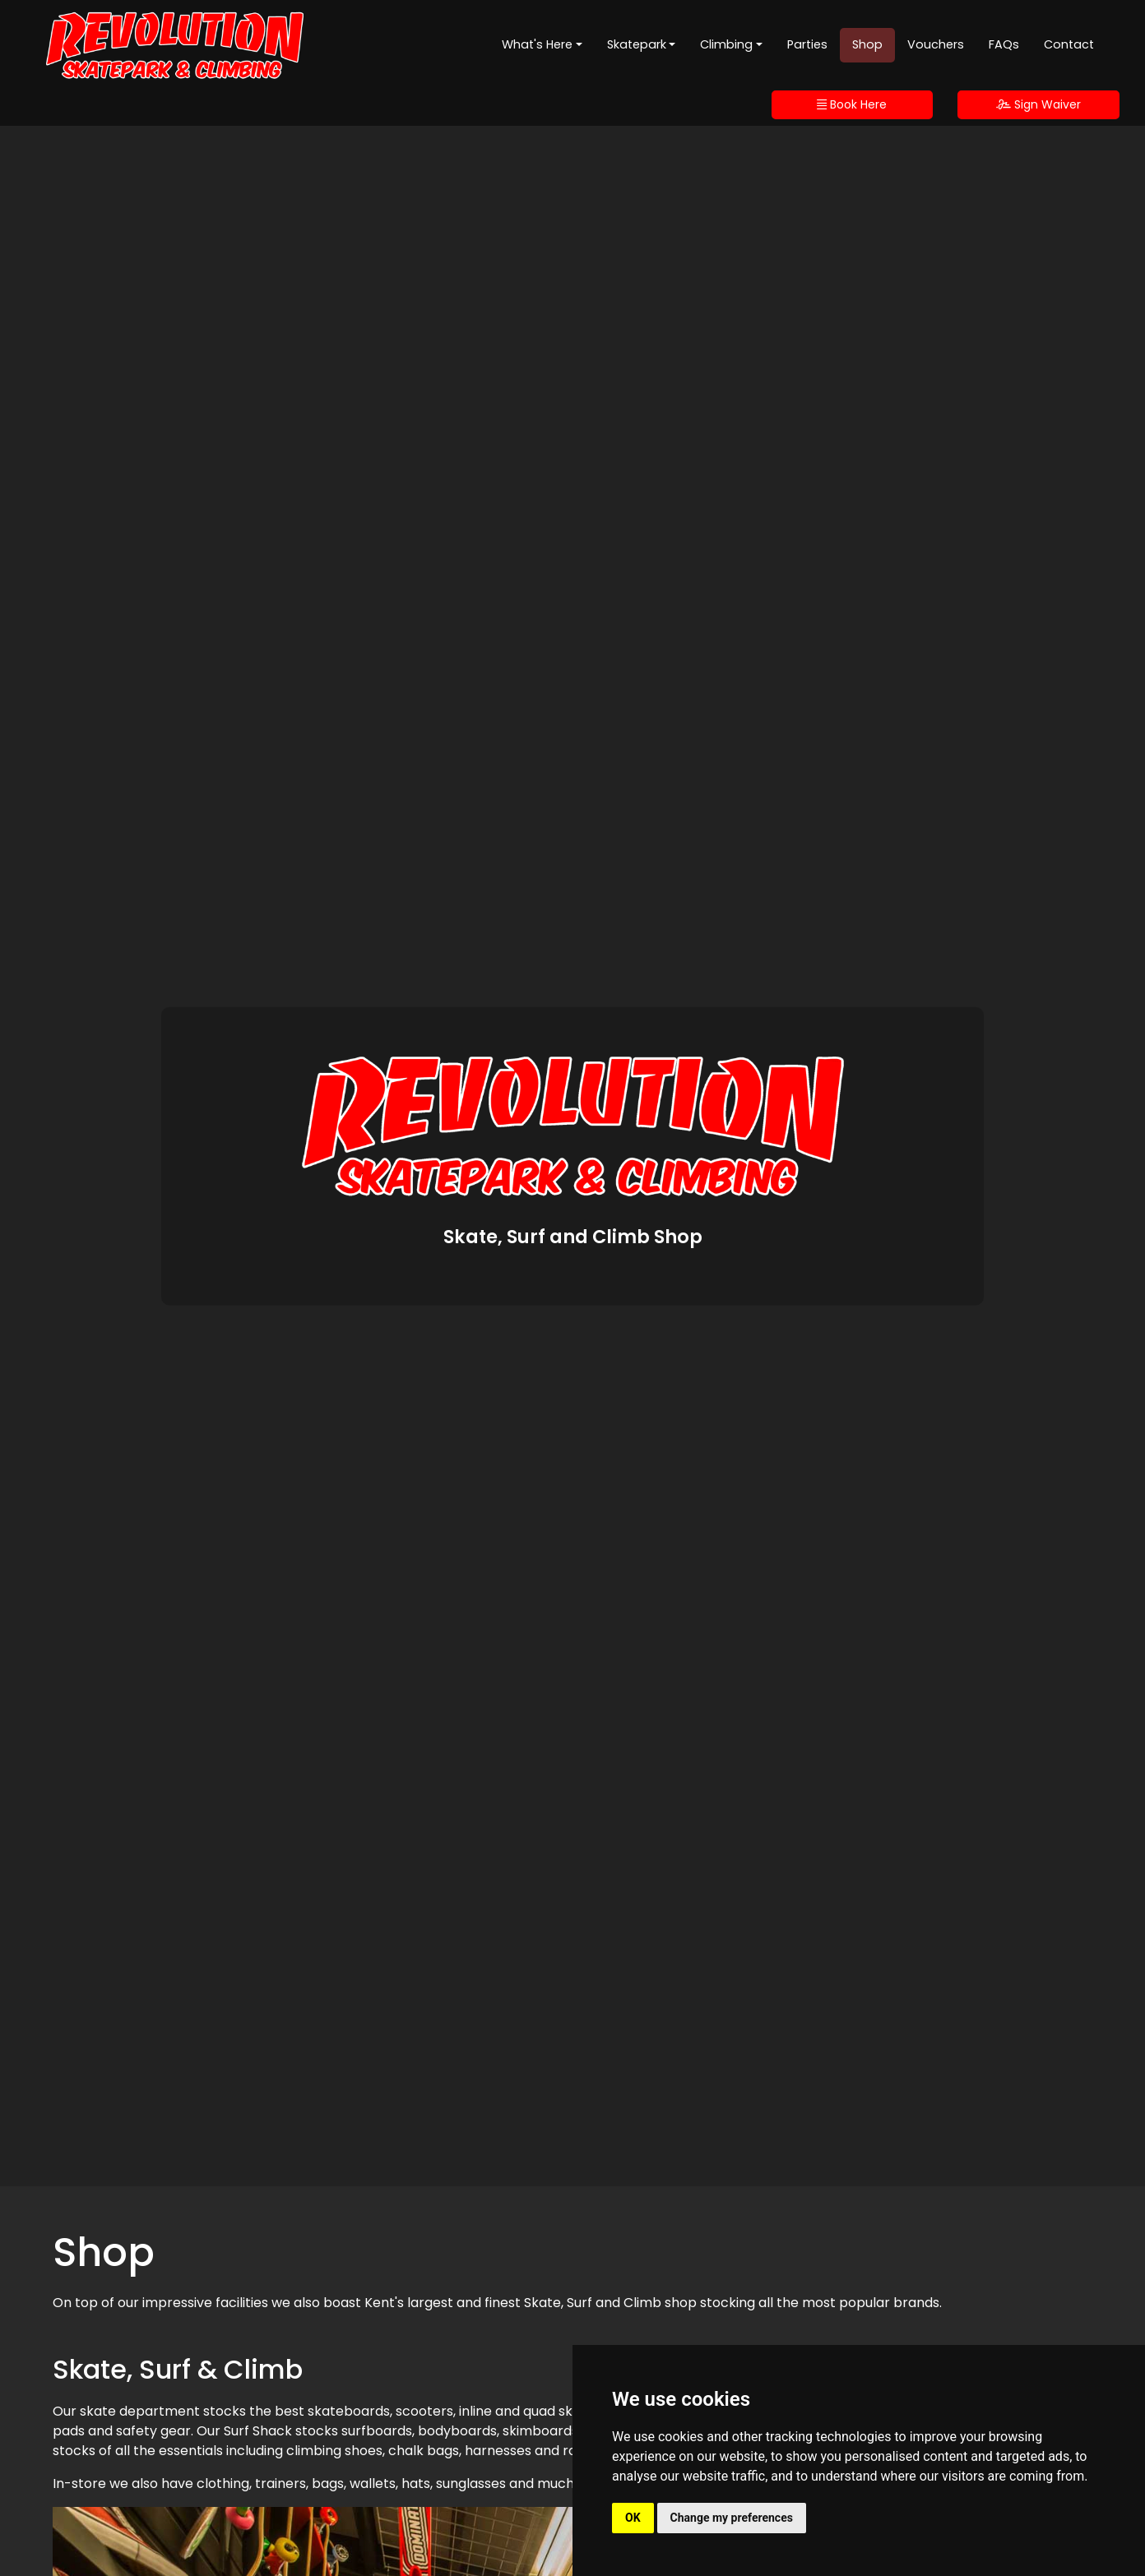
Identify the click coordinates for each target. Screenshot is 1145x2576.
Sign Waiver (1038, 104)
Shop (867, 44)
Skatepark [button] (636, 44)
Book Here (852, 104)
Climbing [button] (726, 44)
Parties (807, 44)
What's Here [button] (537, 44)
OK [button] (633, 2517)
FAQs (1004, 44)
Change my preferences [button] (731, 2517)
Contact (1069, 44)
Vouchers (935, 44)
